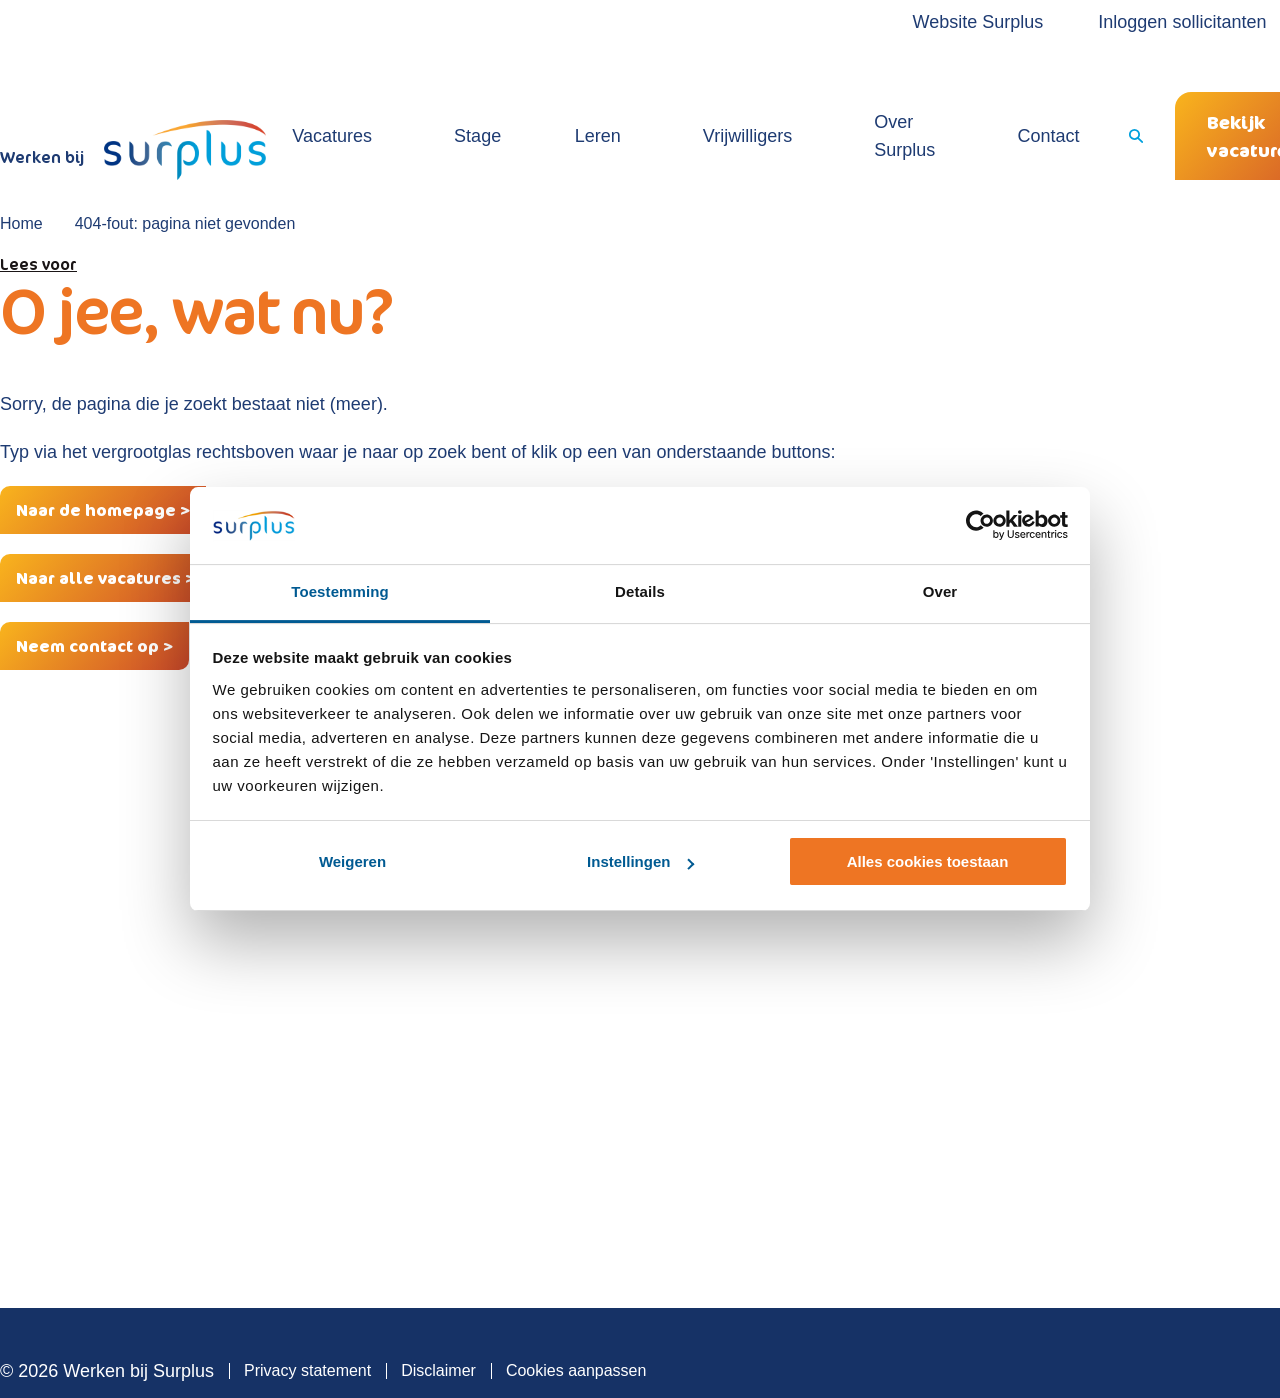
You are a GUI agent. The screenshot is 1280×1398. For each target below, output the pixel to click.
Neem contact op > (94, 590)
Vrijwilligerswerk (493, 979)
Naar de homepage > (103, 454)
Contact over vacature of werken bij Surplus (889, 1085)
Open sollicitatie (493, 1039)
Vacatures (375, 94)
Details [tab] (640, 591)
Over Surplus (805, 94)
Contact (928, 94)
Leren (563, 94)
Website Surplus (893, 22)
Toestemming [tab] (340, 591)
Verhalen (795, 1039)
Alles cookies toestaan (928, 861)
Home (21, 167)
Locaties (794, 1009)
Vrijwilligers (669, 94)
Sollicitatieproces (824, 979)
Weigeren (352, 861)
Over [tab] (940, 591)
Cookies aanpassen (576, 1314)
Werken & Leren (494, 1009)
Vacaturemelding (496, 1070)
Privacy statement (307, 1314)
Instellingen (640, 861)
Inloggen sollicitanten (1098, 22)
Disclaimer (438, 1314)
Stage (476, 94)
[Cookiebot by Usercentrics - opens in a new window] (980, 526)
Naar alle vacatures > (105, 522)
